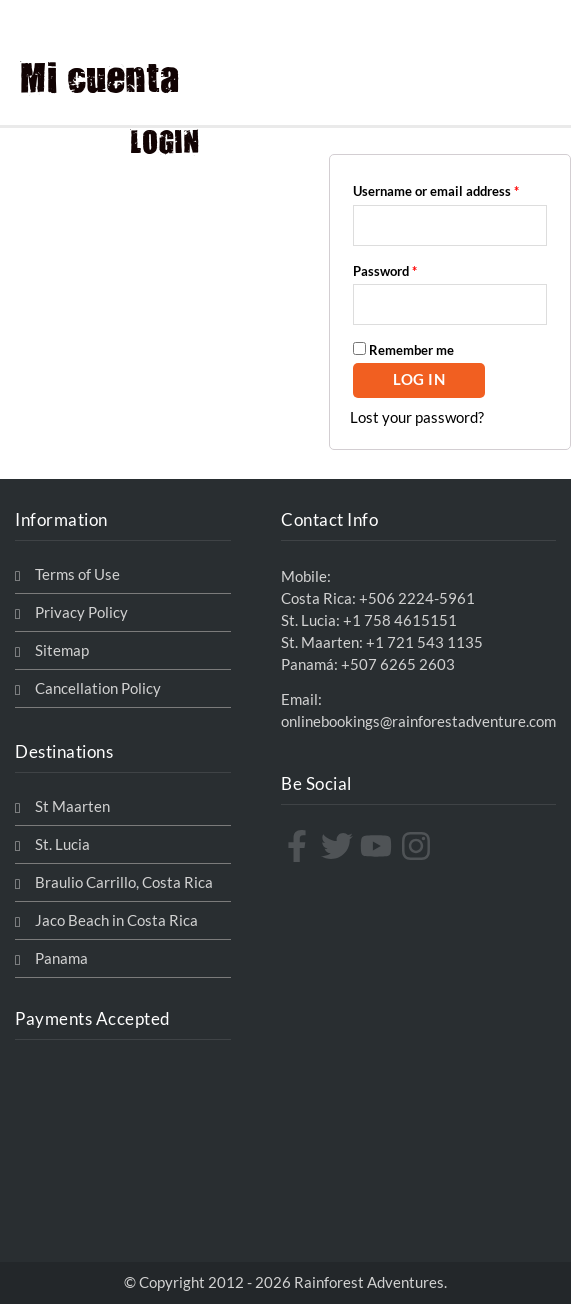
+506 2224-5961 (417, 598)
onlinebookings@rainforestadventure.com (418, 721)
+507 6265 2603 (398, 664)
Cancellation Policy (98, 688)
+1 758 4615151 (400, 620)
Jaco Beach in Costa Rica (116, 920)
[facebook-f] (299, 846)
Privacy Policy (81, 612)
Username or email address (450, 188)
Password (411, 268)
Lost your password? (417, 417)
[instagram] (418, 846)
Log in (419, 379)
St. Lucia (62, 844)
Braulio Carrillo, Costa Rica (124, 882)
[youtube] (378, 846)
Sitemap (62, 650)
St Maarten (72, 806)
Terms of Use (77, 574)
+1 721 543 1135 (424, 642)
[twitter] (339, 846)
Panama (61, 958)
